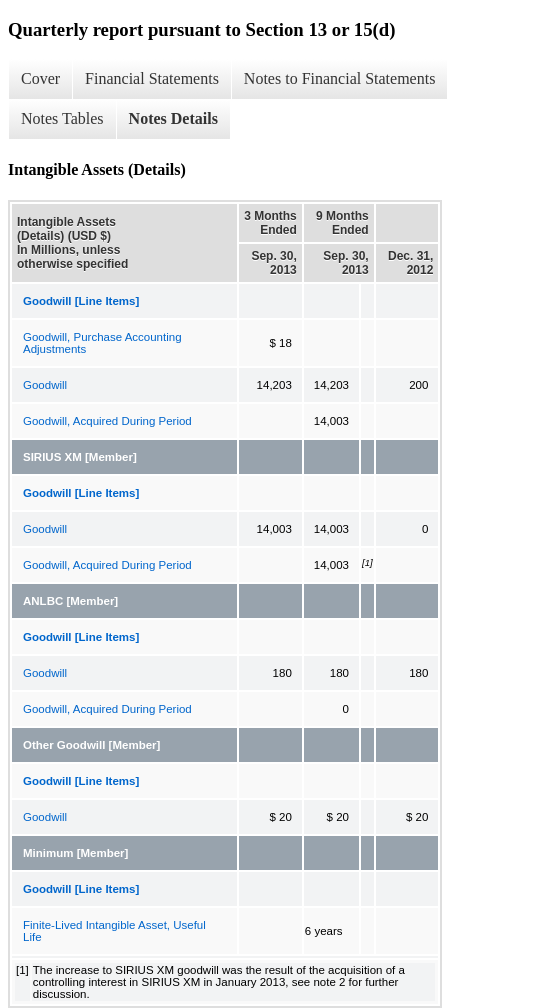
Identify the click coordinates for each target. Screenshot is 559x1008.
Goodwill (45, 385)
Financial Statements (152, 78)
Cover (40, 78)
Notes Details (173, 118)
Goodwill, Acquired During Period (107, 421)
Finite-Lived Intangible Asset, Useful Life (114, 931)
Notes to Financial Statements (340, 78)
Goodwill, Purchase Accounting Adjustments (102, 343)
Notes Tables (62, 118)
